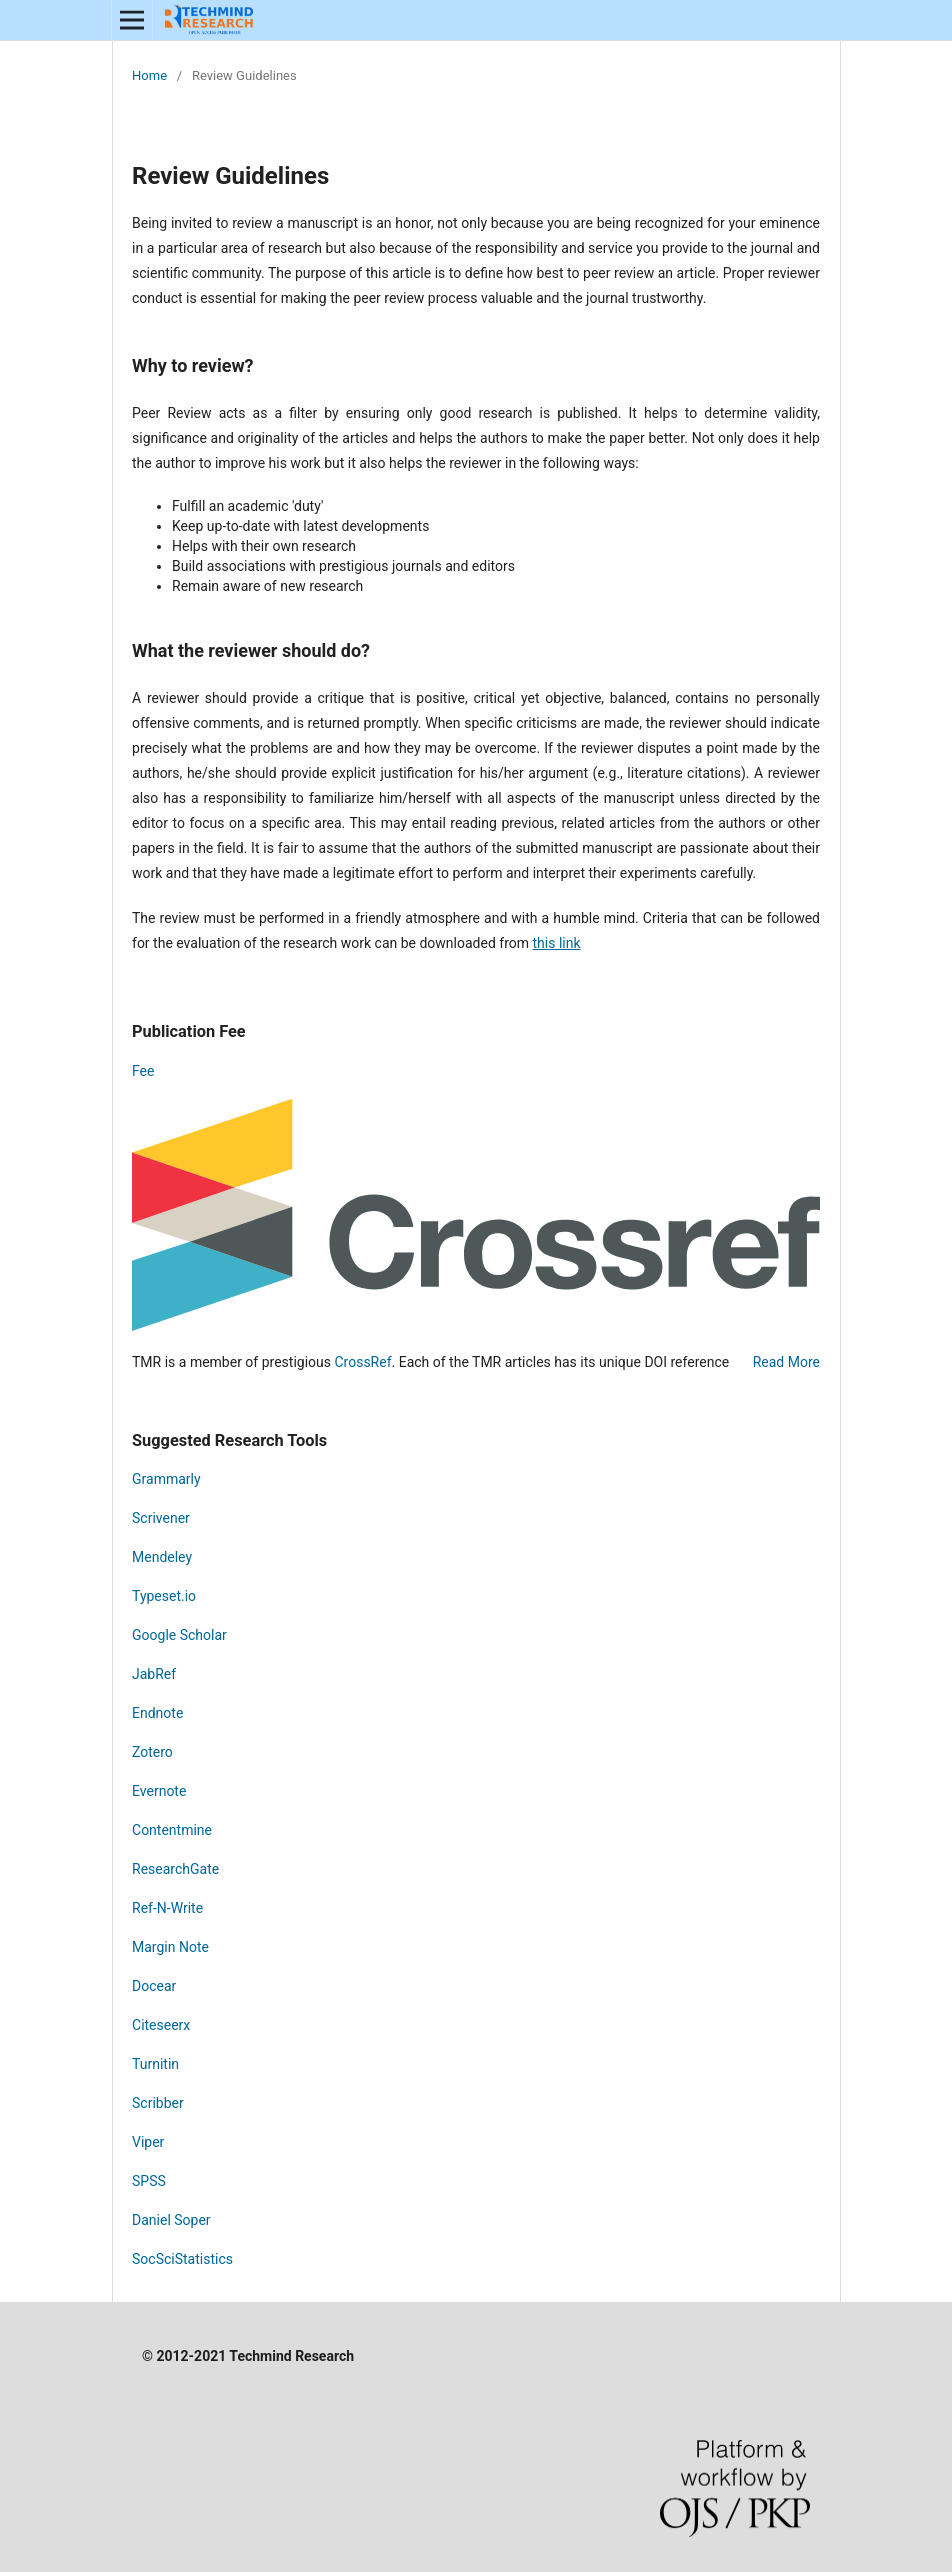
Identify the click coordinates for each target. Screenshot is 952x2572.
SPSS (149, 2181)
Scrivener (161, 1518)
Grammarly (166, 1479)
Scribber (158, 2103)
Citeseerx (161, 2025)
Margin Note (170, 1947)
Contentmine (172, 1830)
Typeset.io (164, 1596)
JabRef (154, 1674)
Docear (154, 1986)
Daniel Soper (171, 2220)
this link (557, 943)
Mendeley (162, 1557)
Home (149, 75)
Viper (148, 2142)
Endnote (157, 1713)
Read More (786, 1362)
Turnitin (155, 2064)
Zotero (154, 1752)
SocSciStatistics (182, 2259)
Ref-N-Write (167, 1908)
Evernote (159, 1791)
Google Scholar (179, 1635)
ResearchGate (175, 1869)
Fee (143, 1071)
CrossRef (362, 1362)
